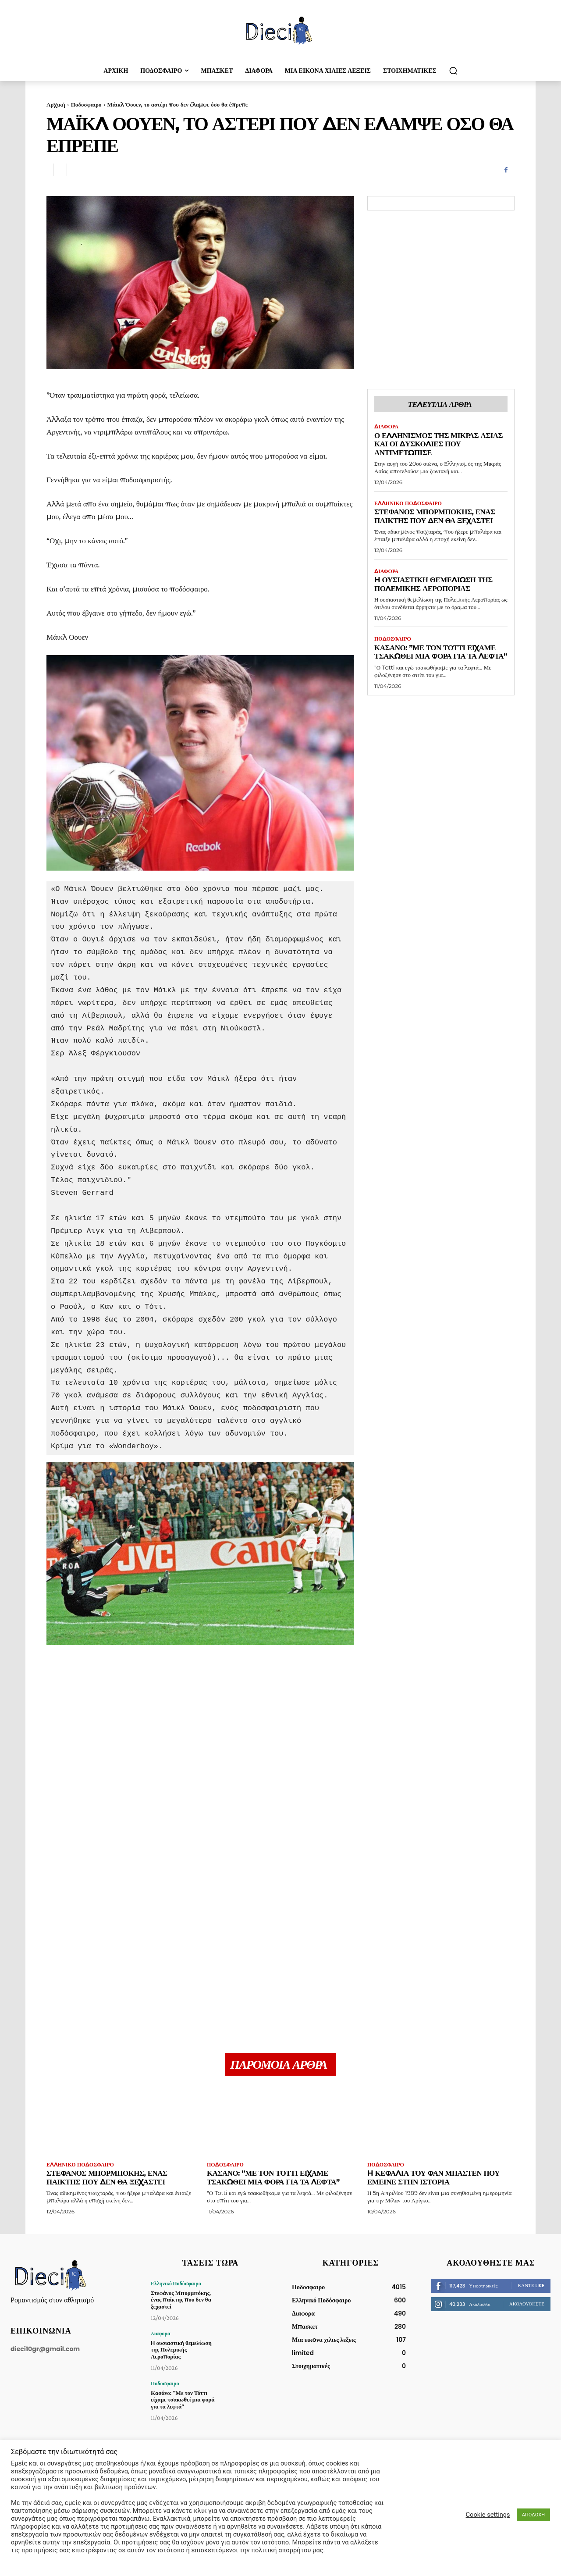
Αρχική (55, 104)
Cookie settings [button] (488, 2515)
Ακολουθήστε (526, 2303)
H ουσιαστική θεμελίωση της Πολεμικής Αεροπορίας (433, 584)
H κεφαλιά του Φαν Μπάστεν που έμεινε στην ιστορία (433, 2177)
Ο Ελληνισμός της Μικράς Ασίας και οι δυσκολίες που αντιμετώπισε (439, 444)
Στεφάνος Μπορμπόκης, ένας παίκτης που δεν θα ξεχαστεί (435, 516)
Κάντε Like (531, 2285)
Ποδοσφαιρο (86, 104)
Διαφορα (386, 427)
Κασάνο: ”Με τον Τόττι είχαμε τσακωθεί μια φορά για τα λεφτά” (435, 656)
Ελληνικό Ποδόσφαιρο (408, 503)
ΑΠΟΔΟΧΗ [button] (533, 2515)
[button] (453, 70)
